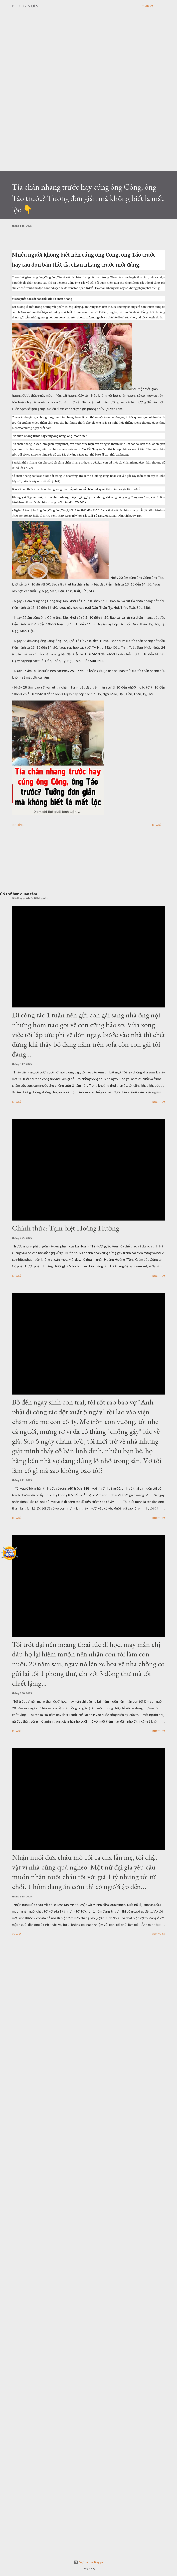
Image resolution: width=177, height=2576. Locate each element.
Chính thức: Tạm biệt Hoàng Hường (65, 1228)
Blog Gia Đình (27, 5)
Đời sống (17, 824)
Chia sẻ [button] (156, 824)
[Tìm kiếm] (147, 6)
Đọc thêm (158, 1101)
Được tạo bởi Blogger (88, 2562)
